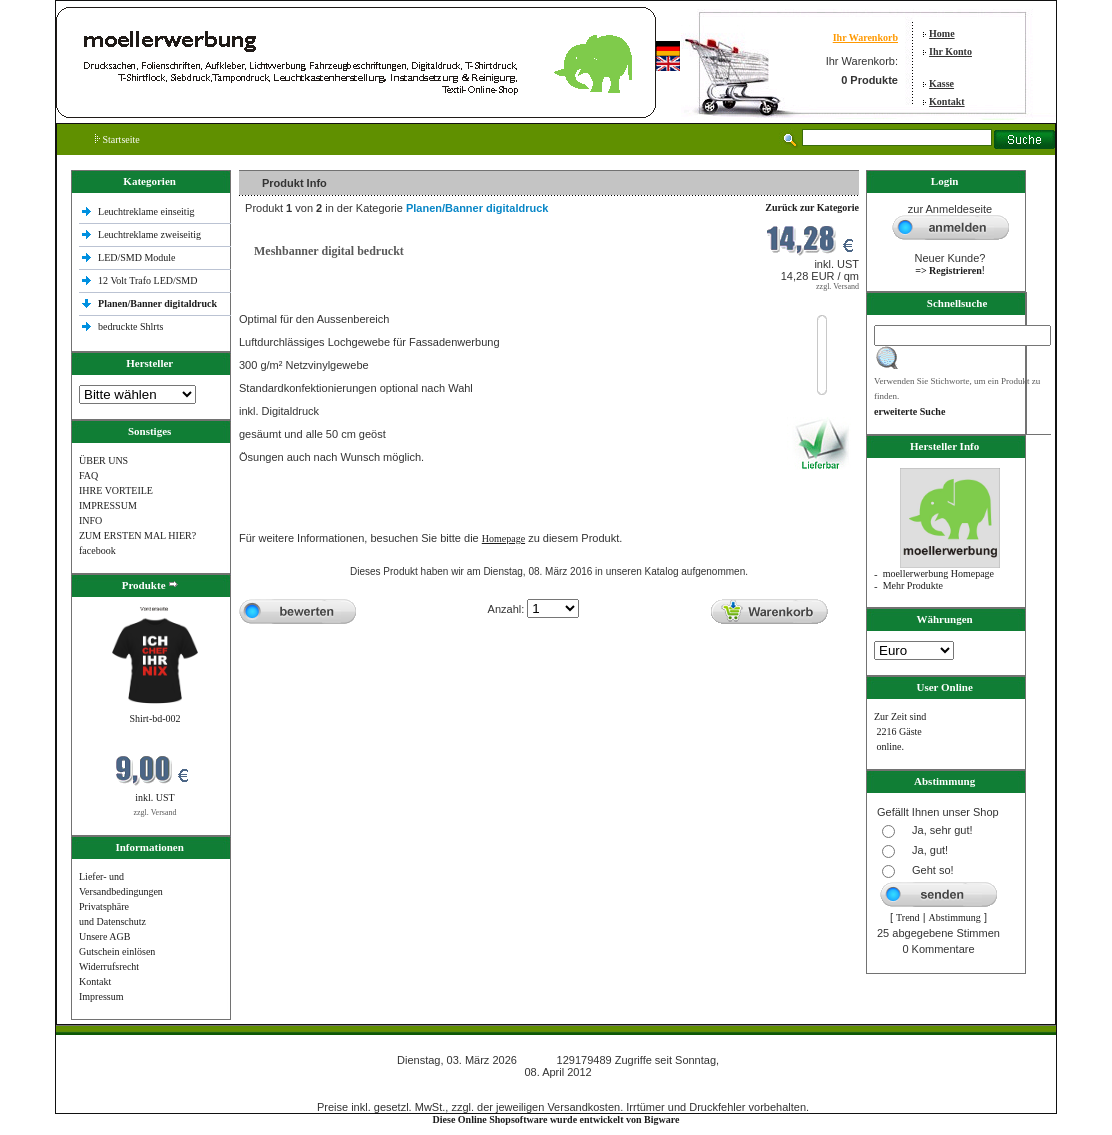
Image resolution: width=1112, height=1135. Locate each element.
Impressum (101, 996)
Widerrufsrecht (109, 966)
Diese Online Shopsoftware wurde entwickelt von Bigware (556, 1119)
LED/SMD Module (137, 257)
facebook (97, 550)
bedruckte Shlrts (130, 326)
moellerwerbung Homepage (938, 573)
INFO (90, 520)
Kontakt (947, 101)
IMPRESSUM (108, 505)
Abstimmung (955, 917)
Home (942, 33)
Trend (908, 917)
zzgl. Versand (155, 812)
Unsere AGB (104, 936)
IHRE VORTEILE (116, 490)
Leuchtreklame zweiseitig (151, 234)
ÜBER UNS (103, 460)
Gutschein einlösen (117, 951)
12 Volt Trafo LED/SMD (147, 280)
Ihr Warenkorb (865, 37)
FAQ (88, 475)
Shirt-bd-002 (154, 718)
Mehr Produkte (913, 585)
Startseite (117, 139)
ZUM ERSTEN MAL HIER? (137, 535)
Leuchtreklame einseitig (147, 211)
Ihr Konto (950, 51)
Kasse (941, 83)
